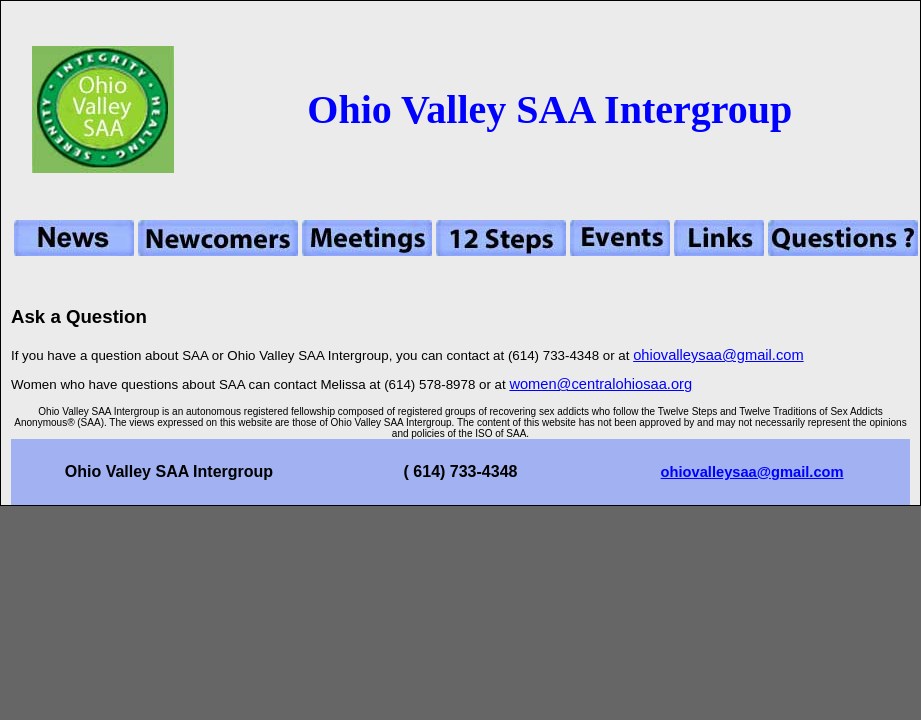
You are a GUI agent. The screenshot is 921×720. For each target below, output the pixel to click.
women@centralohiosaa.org (600, 384)
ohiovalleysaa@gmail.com (718, 355)
